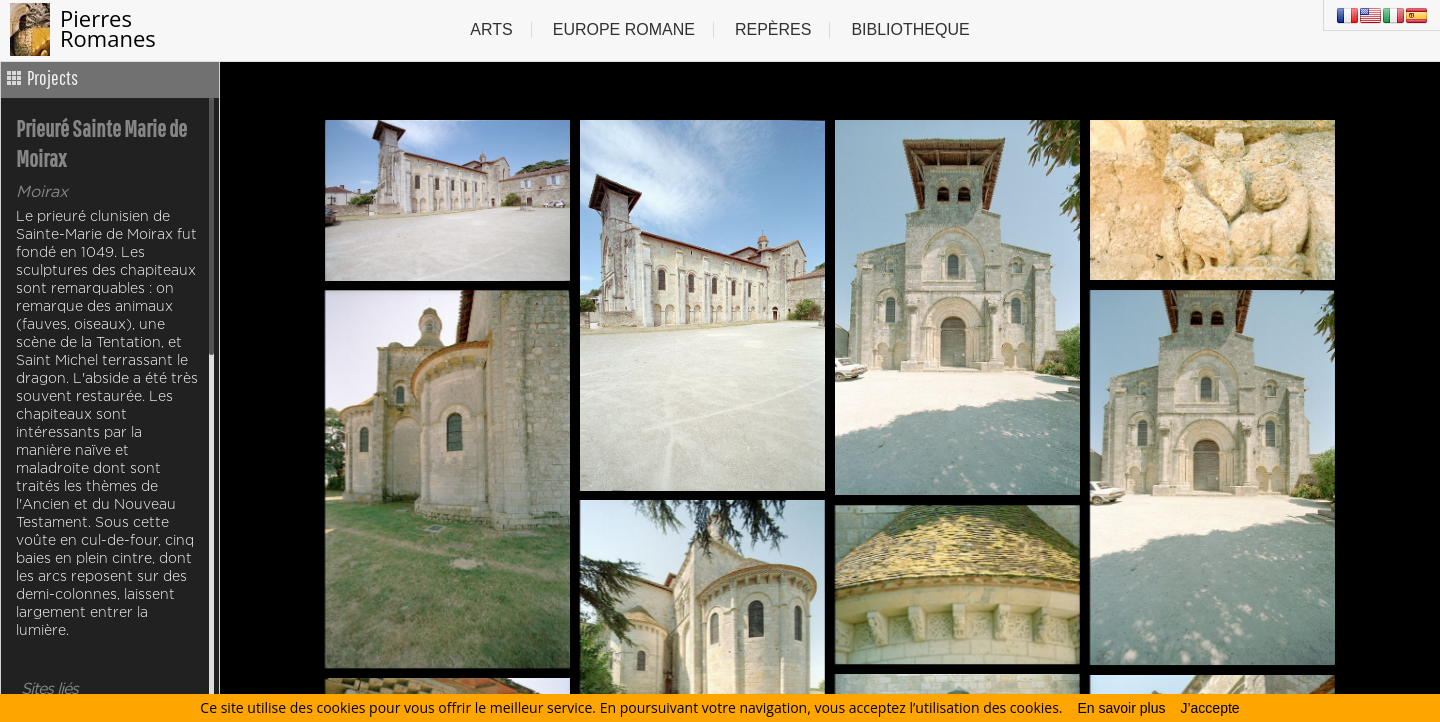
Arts (491, 29)
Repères (773, 29)
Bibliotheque (910, 29)
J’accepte (1209, 708)
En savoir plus (1122, 708)
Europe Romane (624, 29)
